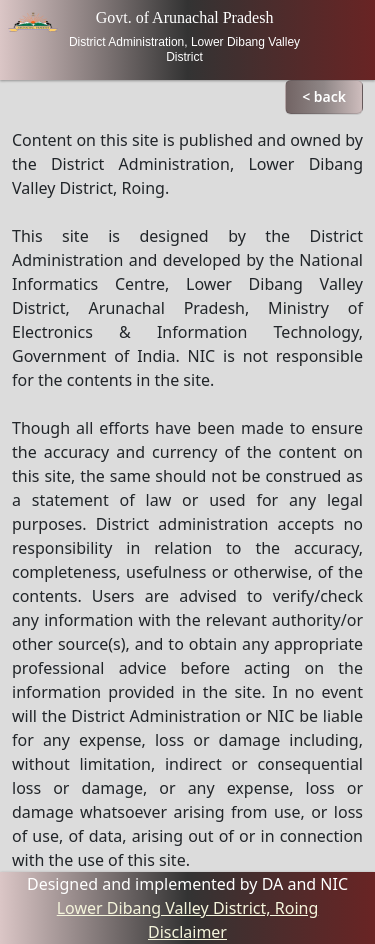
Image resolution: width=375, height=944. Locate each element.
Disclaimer (187, 932)
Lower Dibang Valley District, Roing (188, 908)
